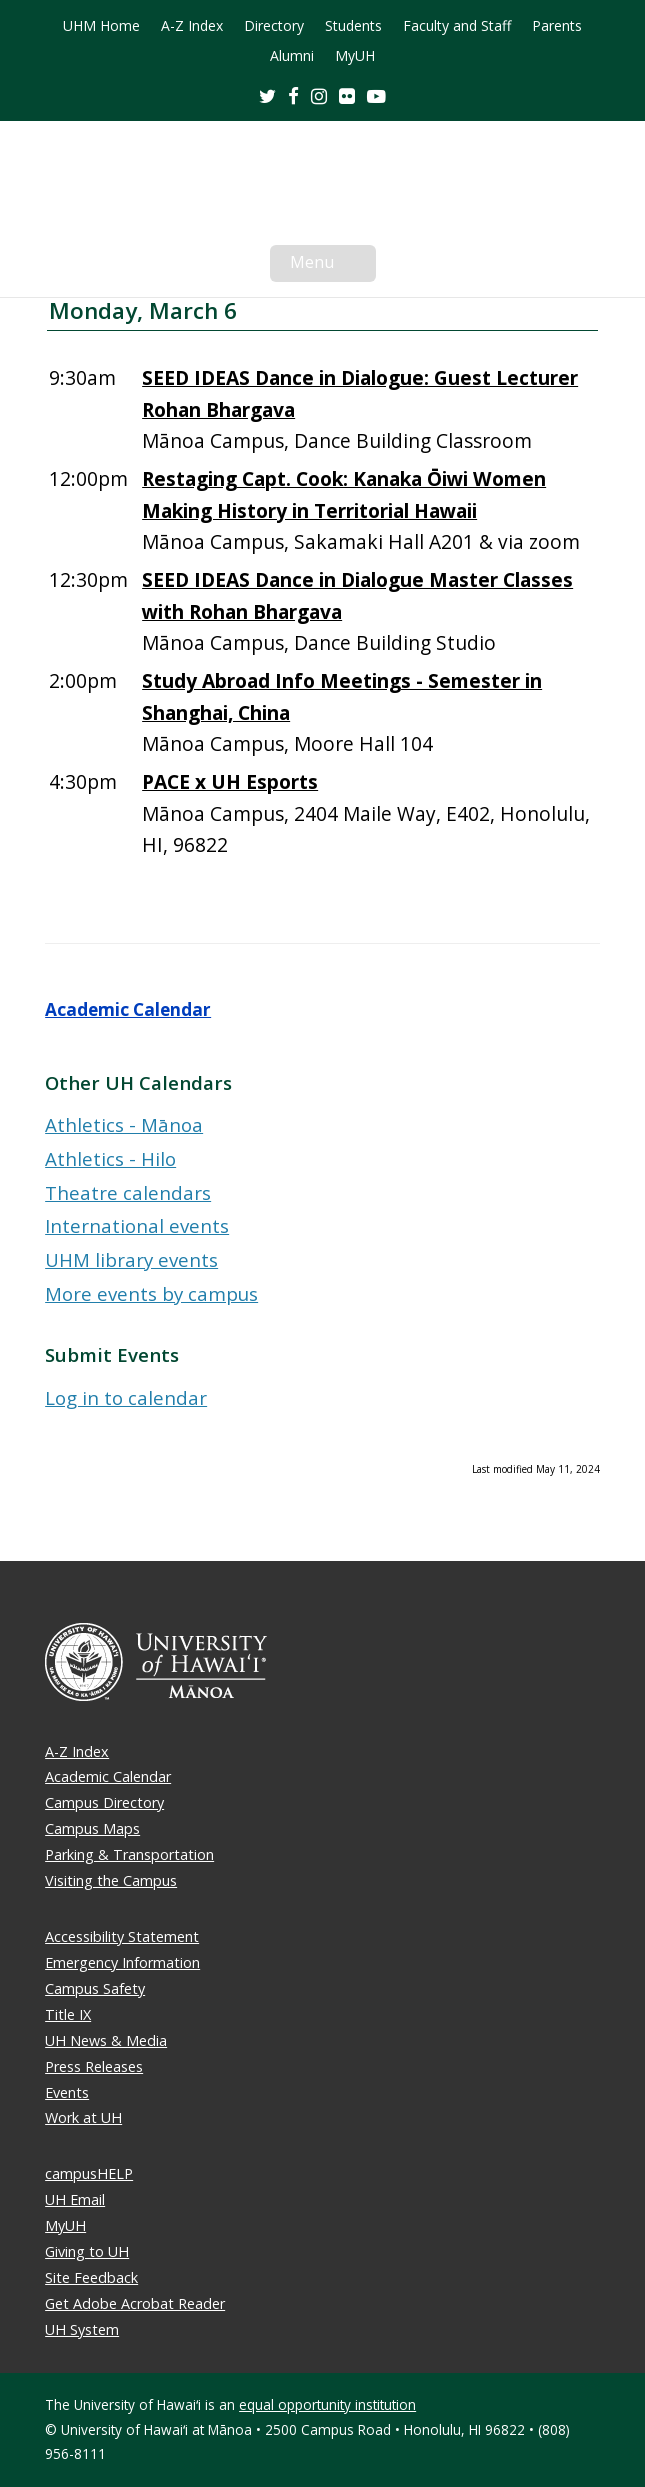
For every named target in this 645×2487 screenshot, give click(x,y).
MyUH (355, 56)
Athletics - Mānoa (124, 1124)
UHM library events (131, 1259)
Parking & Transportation (129, 1854)
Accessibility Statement (122, 1936)
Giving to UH (87, 2251)
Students (353, 26)
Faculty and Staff (457, 26)
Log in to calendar (126, 1397)
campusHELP (89, 2173)
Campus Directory (104, 1802)
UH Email (75, 2199)
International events (137, 1225)
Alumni (292, 56)
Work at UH (83, 2117)
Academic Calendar (128, 1009)
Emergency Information (122, 1962)
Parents (557, 26)
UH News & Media (106, 2040)
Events (67, 2092)
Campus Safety (95, 1988)
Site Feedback (91, 2277)
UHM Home (101, 26)
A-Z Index (192, 26)
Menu (333, 266)
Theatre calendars (128, 1192)
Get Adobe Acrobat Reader (135, 2303)
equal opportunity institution (327, 2404)
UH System (82, 2329)
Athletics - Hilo (110, 1158)
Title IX (68, 2014)
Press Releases (94, 2066)
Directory (274, 26)
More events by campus (151, 1293)
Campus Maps (92, 1828)
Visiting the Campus (111, 1880)
